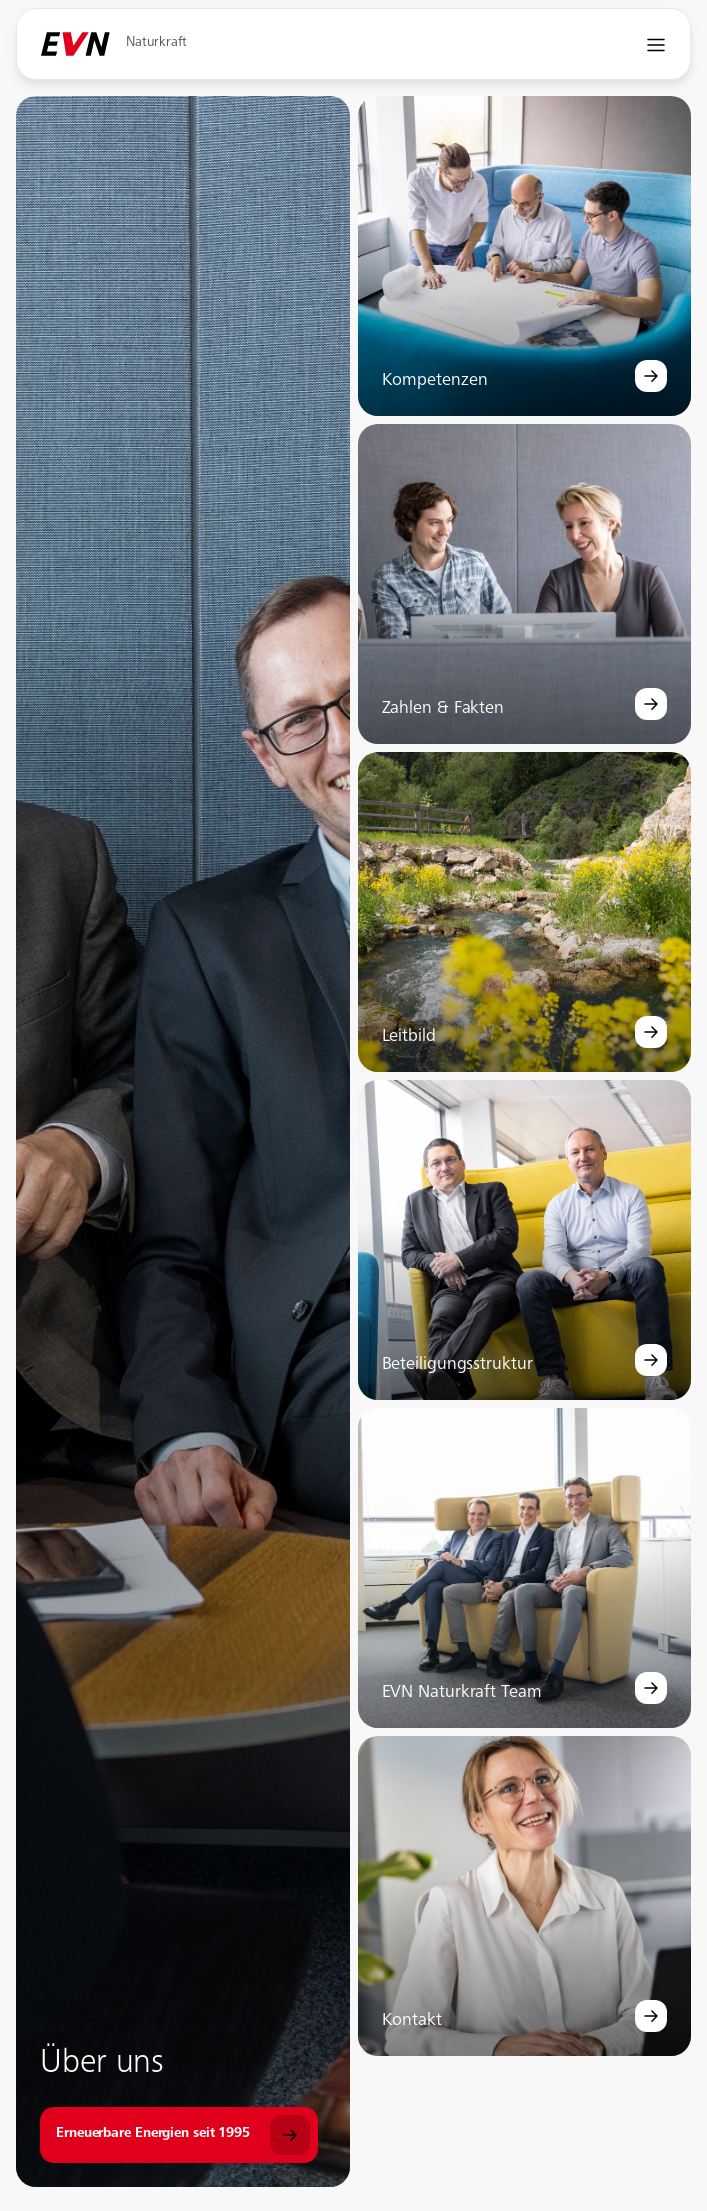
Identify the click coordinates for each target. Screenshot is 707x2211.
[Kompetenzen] (651, 376)
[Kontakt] (651, 2016)
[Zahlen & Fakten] (651, 704)
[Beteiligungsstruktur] (651, 1360)
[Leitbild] (651, 1032)
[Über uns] (179, 2135)
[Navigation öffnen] (656, 44)
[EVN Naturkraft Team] (651, 1688)
